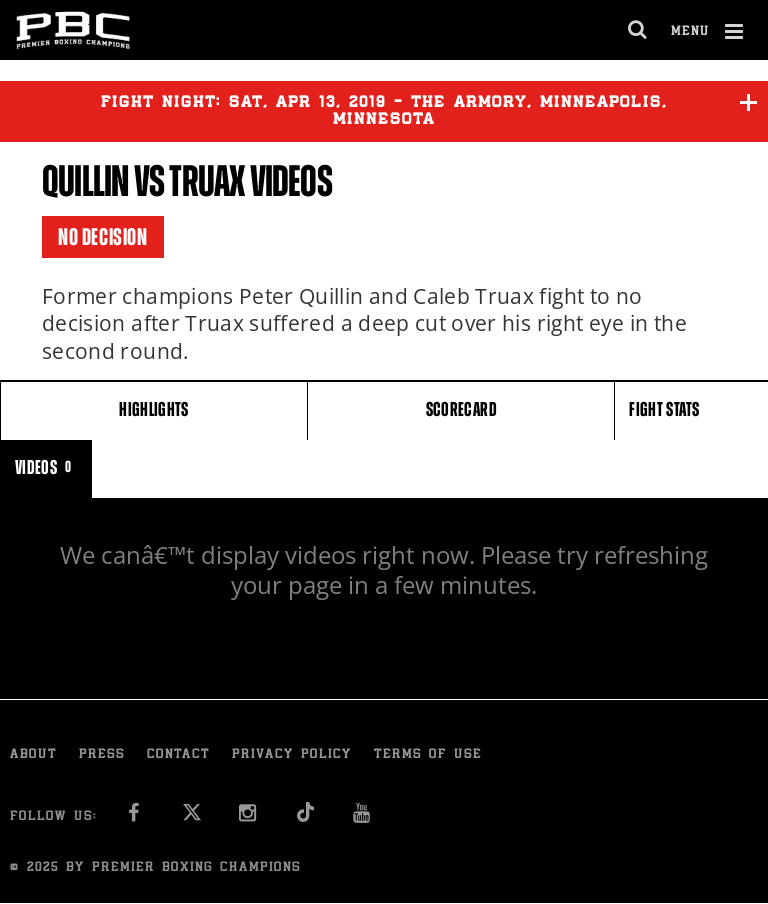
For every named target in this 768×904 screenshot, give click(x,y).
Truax (206, 181)
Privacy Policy (292, 755)
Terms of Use (428, 755)
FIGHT (664, 409)
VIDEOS (46, 467)
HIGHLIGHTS (154, 409)
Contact (178, 755)
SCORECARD (461, 409)
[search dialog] (638, 30)
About (33, 755)
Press (102, 755)
